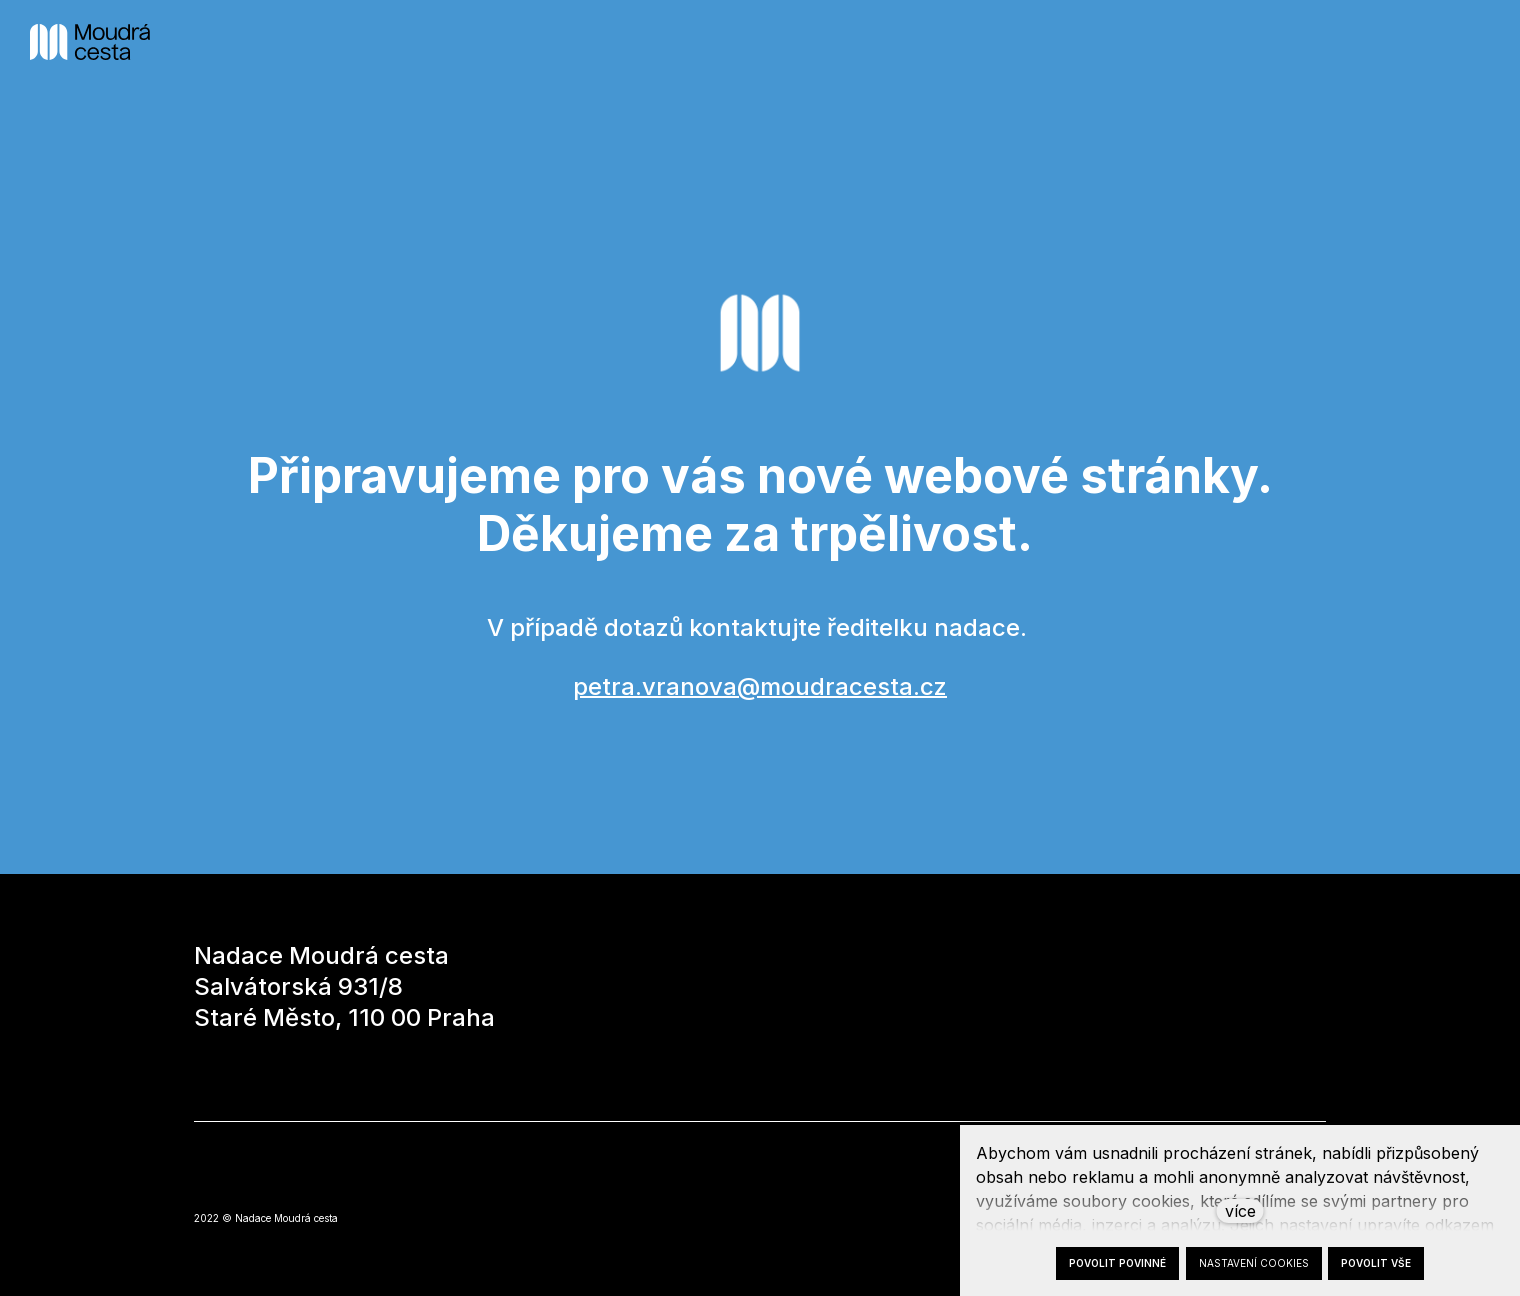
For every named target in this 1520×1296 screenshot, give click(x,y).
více (1240, 1211)
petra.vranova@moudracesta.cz (760, 686)
